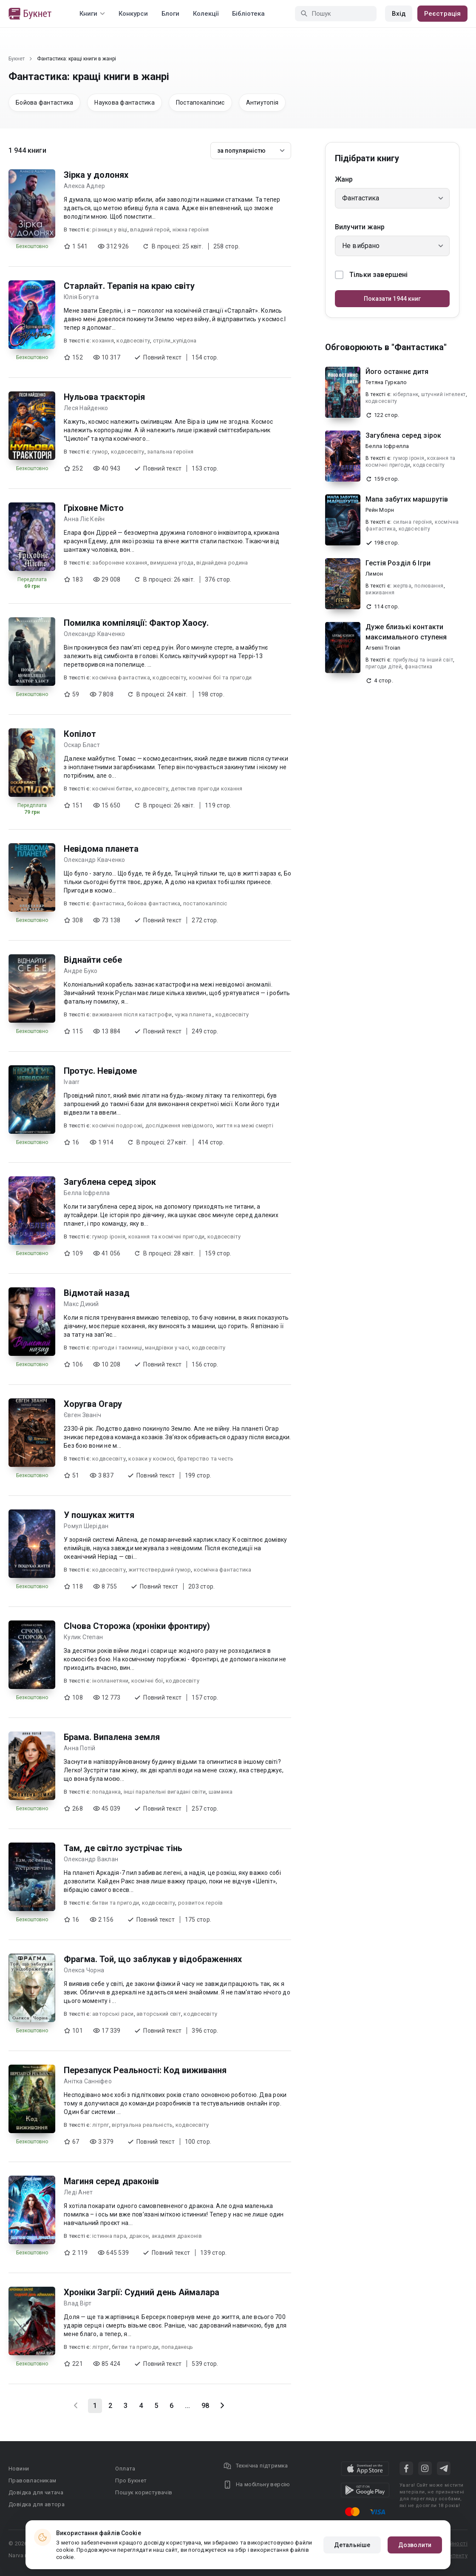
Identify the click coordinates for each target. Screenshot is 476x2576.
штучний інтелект (443, 394)
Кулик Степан (83, 1637)
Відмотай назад (97, 1293)
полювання (429, 586)
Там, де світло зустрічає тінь (123, 1848)
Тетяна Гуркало (386, 382)
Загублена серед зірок (110, 1182)
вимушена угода (172, 562)
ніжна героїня (191, 229)
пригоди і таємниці (117, 1347)
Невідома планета (101, 849)
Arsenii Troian (383, 648)
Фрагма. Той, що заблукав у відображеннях (153, 1959)
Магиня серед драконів (111, 2181)
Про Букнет (131, 2480)
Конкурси (133, 13)
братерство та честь (205, 1458)
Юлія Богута (81, 297)
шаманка (221, 1792)
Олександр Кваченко (94, 633)
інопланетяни (110, 1680)
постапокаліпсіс (205, 903)
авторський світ (158, 2014)
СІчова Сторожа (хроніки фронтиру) (137, 1626)
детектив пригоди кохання (206, 788)
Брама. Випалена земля (112, 1737)
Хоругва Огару (93, 1404)
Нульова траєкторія (104, 397)
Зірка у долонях (96, 175)
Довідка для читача (35, 2492)
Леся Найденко (86, 408)
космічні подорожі (117, 1125)
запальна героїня (170, 451)
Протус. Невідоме (100, 1071)
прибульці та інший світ (423, 660)
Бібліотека (248, 13)
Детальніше (352, 2545)
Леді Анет (78, 2192)
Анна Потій (80, 1748)
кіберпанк (406, 394)
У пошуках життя (99, 1515)
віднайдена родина (222, 562)
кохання (103, 340)
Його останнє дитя (397, 372)
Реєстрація (442, 13)
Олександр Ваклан (91, 1859)
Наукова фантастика (124, 102)
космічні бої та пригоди (220, 677)
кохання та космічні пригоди (166, 1236)
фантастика (108, 903)
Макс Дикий (81, 1304)
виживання (380, 593)
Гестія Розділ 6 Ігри (398, 563)
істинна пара (109, 2236)
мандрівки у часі (167, 1347)
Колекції (205, 13)
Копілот (80, 734)
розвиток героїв (200, 1903)
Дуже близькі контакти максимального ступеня (406, 632)
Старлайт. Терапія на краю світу (129, 286)
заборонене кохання (119, 562)
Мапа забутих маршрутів (407, 499)
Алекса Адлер (84, 186)
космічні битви (112, 788)
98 (205, 2406)
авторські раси (113, 2014)
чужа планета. (193, 1014)
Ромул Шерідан (86, 1526)
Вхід (398, 13)
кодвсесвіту (133, 340)
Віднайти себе (93, 960)
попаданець (177, 2347)
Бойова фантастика (44, 102)
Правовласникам (32, 2480)
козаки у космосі (151, 1458)
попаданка (106, 1792)
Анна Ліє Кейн (84, 519)
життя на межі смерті (244, 1125)
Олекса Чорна (84, 1970)
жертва (402, 586)
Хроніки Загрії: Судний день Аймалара (141, 2292)
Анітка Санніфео (88, 2081)
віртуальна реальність (142, 2125)
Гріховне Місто (94, 508)
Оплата (125, 2468)
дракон (139, 2236)
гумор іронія (108, 1236)
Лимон (374, 574)
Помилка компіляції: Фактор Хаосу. (136, 623)
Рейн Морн (380, 510)
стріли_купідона (175, 340)
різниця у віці (110, 229)
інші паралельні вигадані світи (165, 1792)
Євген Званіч (82, 1415)
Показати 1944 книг (392, 298)
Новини (18, 2468)
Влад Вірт (77, 2303)
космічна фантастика (121, 677)
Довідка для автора (36, 2504)
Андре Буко (81, 970)
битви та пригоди (115, 1903)
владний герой (150, 229)
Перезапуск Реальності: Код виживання (145, 2070)
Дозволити (414, 2545)
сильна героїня (412, 522)
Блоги (170, 13)
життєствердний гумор (159, 1569)
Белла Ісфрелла (87, 1193)
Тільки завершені (371, 275)
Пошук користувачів (143, 2492)
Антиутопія (262, 102)
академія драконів (177, 2236)
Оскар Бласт (82, 745)
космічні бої (147, 1680)
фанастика (419, 667)
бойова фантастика (153, 903)
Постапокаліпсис (200, 102)
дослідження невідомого (179, 1125)
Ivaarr (72, 1081)
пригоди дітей (384, 667)
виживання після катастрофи (132, 1014)
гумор (100, 451)
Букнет (16, 59)
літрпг (100, 2125)
